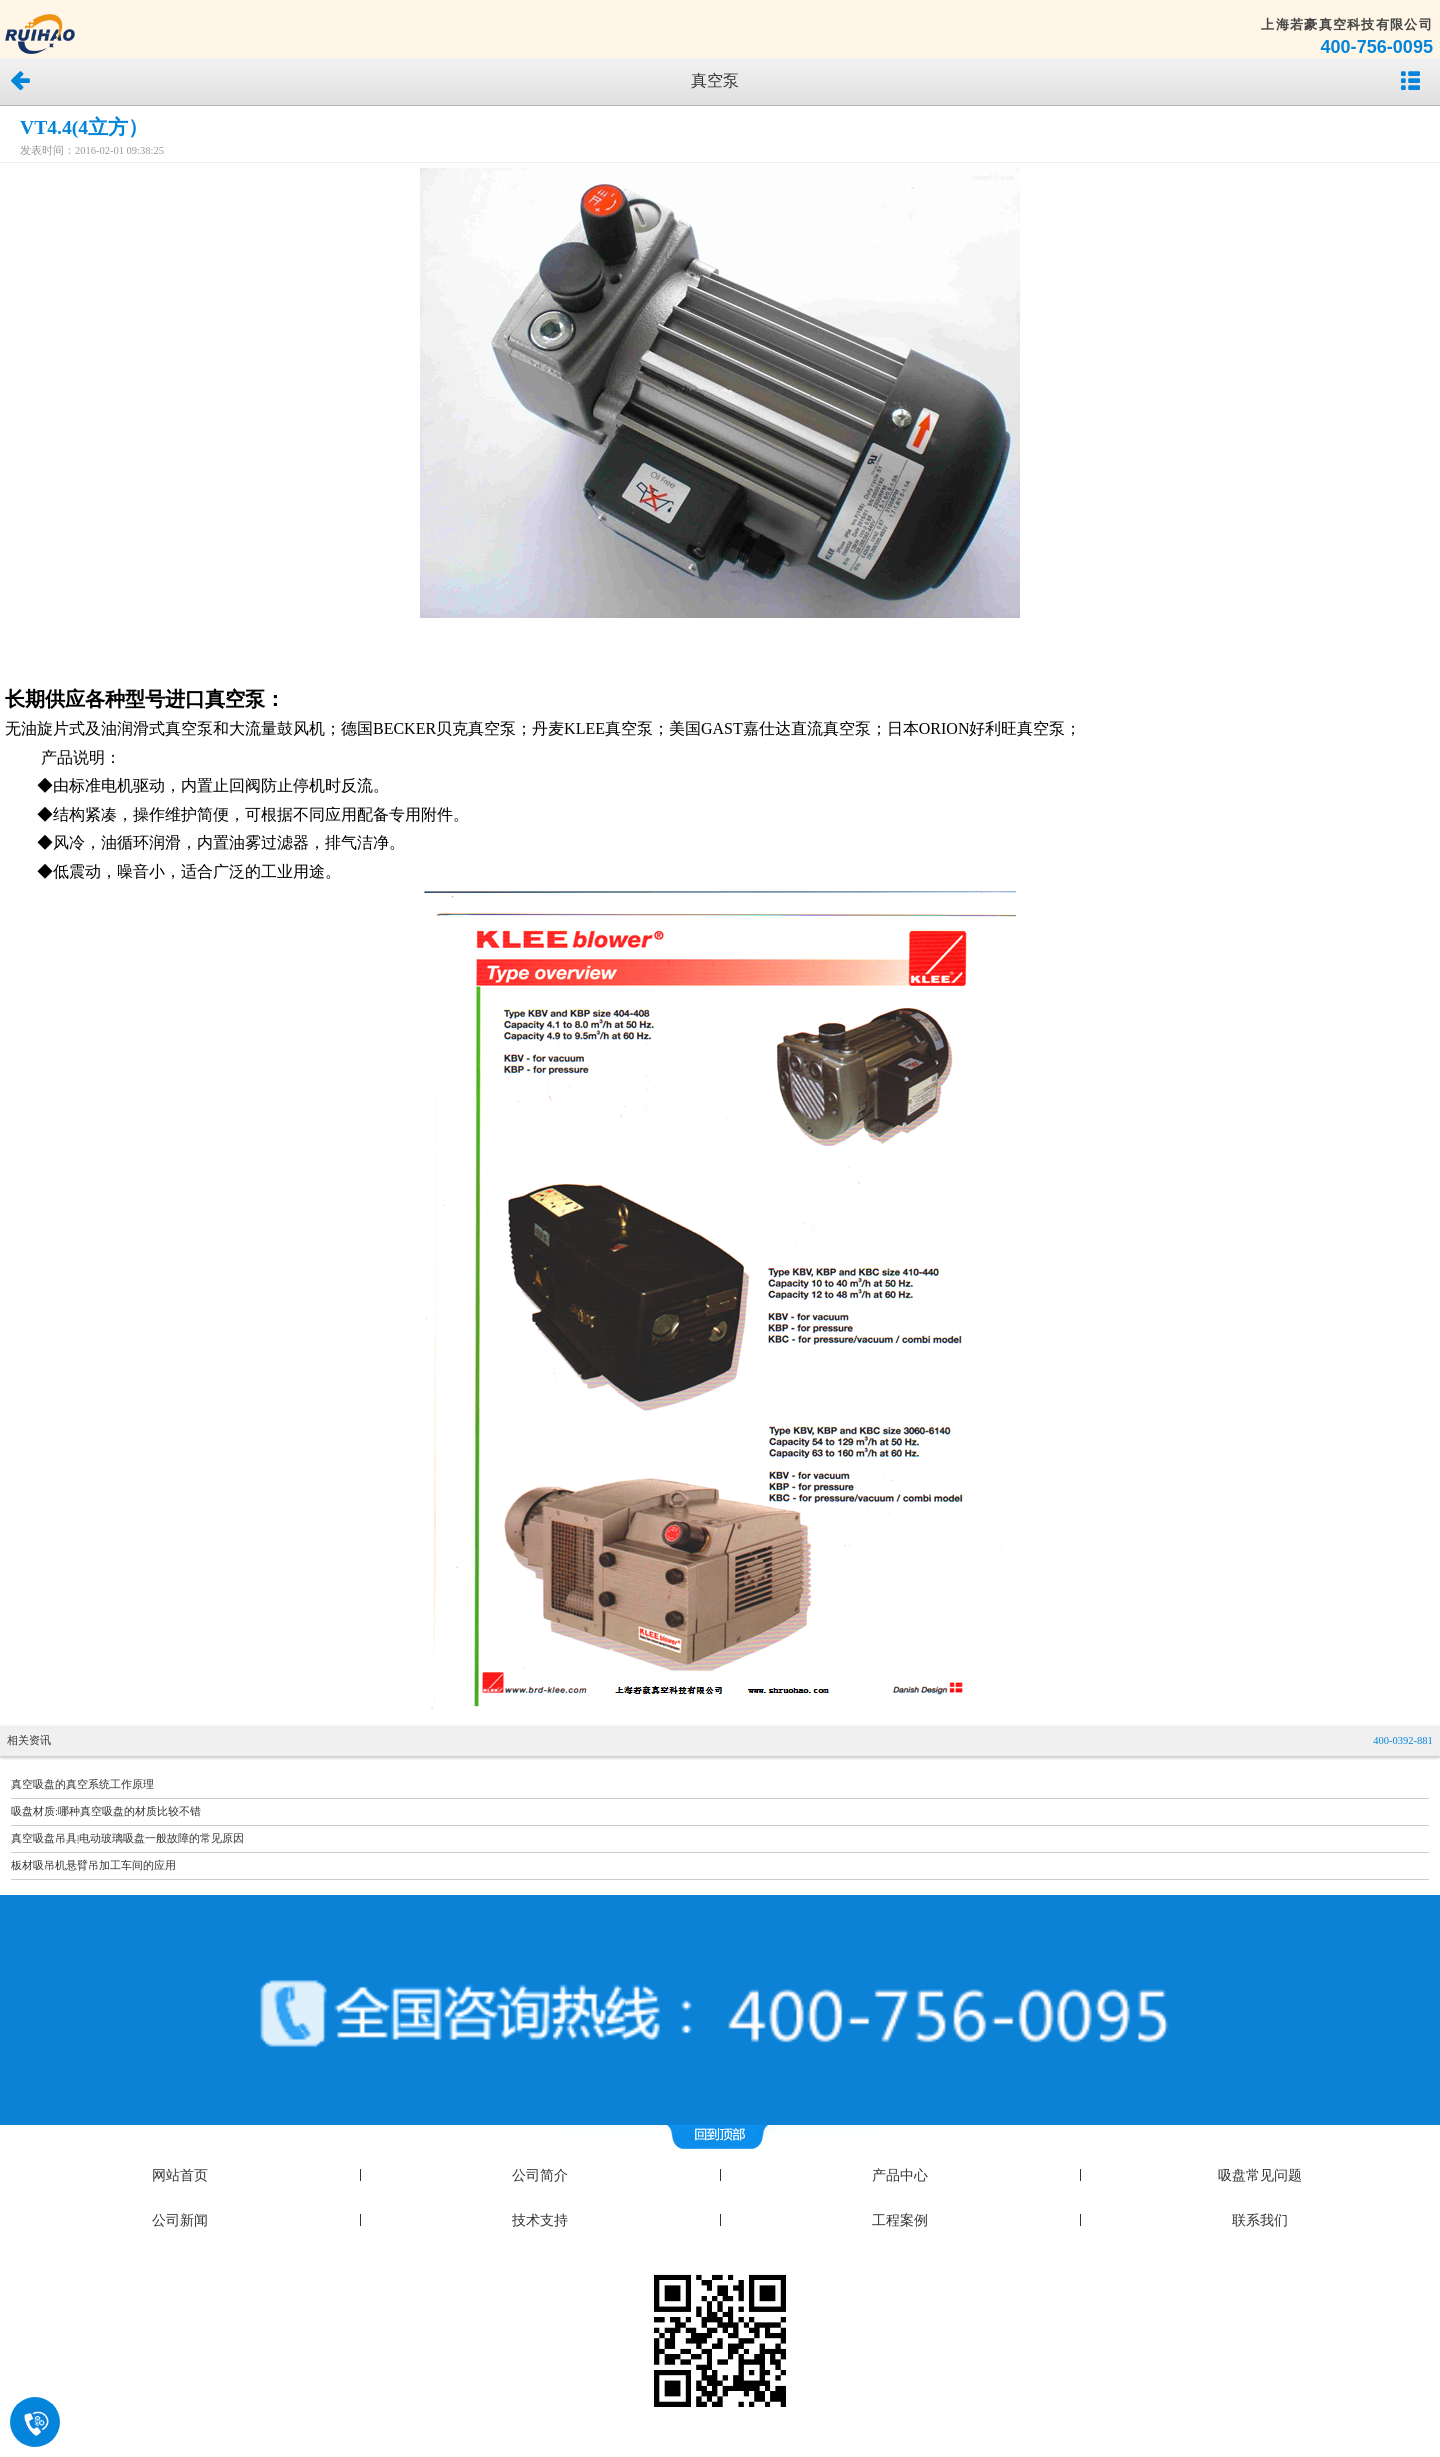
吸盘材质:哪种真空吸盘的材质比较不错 (106, 1811)
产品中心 (900, 2175)
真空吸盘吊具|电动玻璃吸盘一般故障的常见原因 (127, 1838)
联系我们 (1260, 2220)
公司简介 (540, 2175)
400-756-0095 (1376, 47)
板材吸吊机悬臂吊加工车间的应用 (93, 1865)
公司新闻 (180, 2220)
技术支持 (540, 2220)
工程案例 (900, 2220)
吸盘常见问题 (1260, 2175)
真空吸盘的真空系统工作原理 (82, 1784)
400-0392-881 (1403, 1740)
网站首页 (180, 2175)
